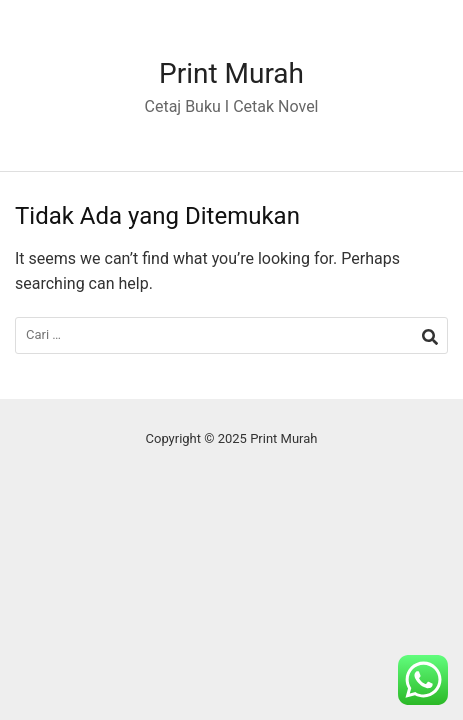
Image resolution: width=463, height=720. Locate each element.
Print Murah (231, 73)
